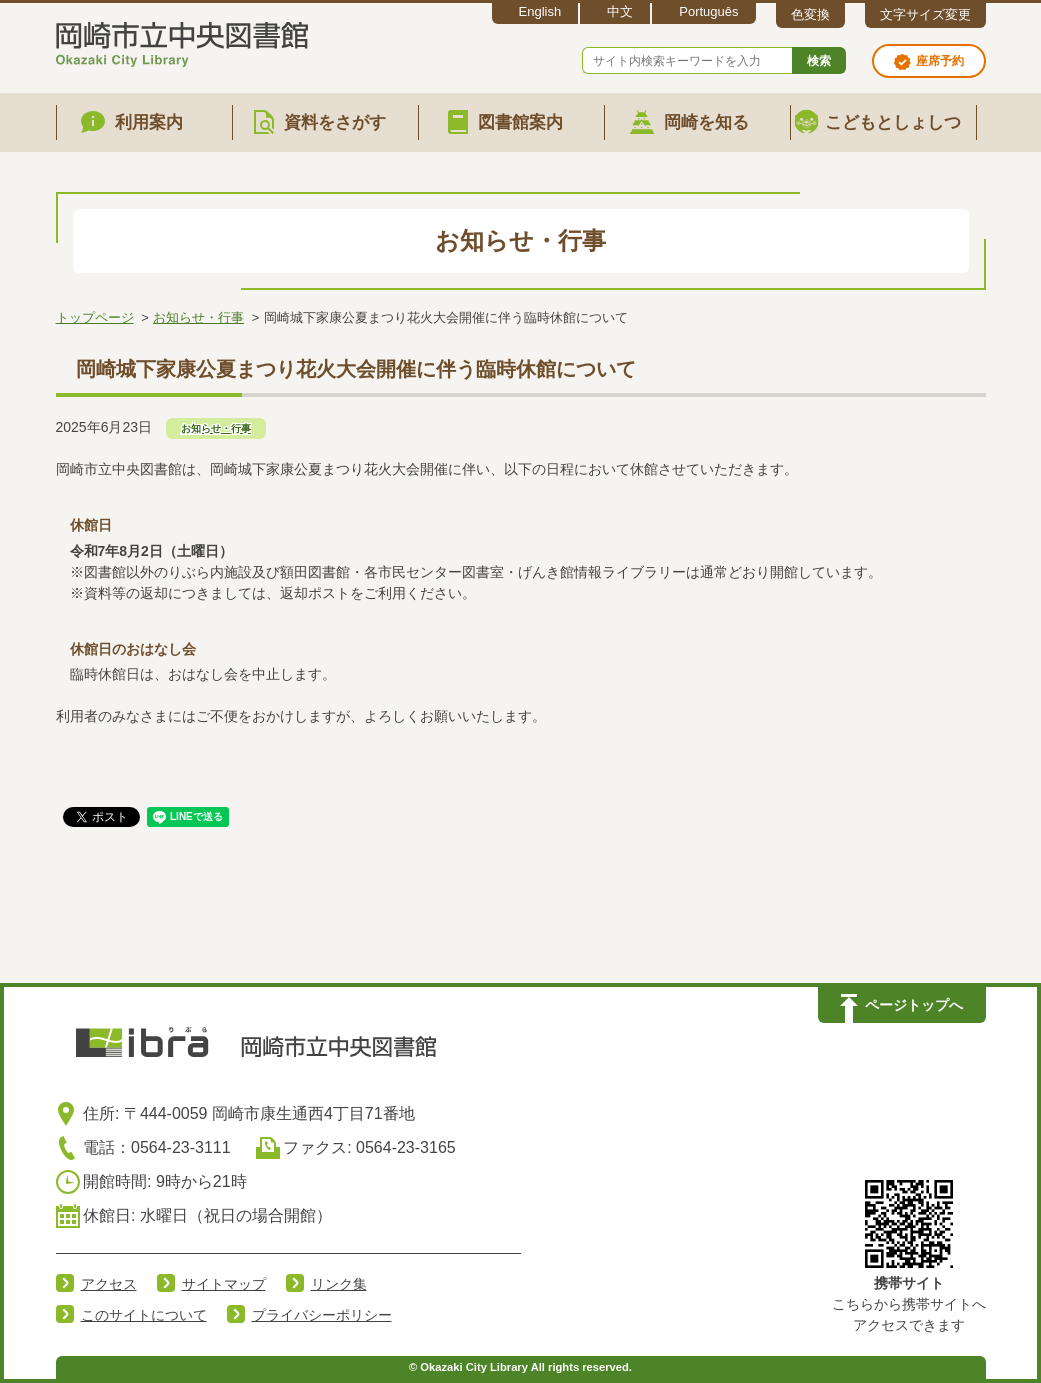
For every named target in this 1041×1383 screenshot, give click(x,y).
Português (708, 11)
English (540, 11)
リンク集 (339, 1284)
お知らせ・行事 (198, 317)
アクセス (109, 1284)
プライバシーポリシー (322, 1315)
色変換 (810, 14)
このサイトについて (144, 1315)
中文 (620, 11)
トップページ (95, 317)
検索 (819, 61)
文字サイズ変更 (925, 14)
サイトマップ (224, 1284)
